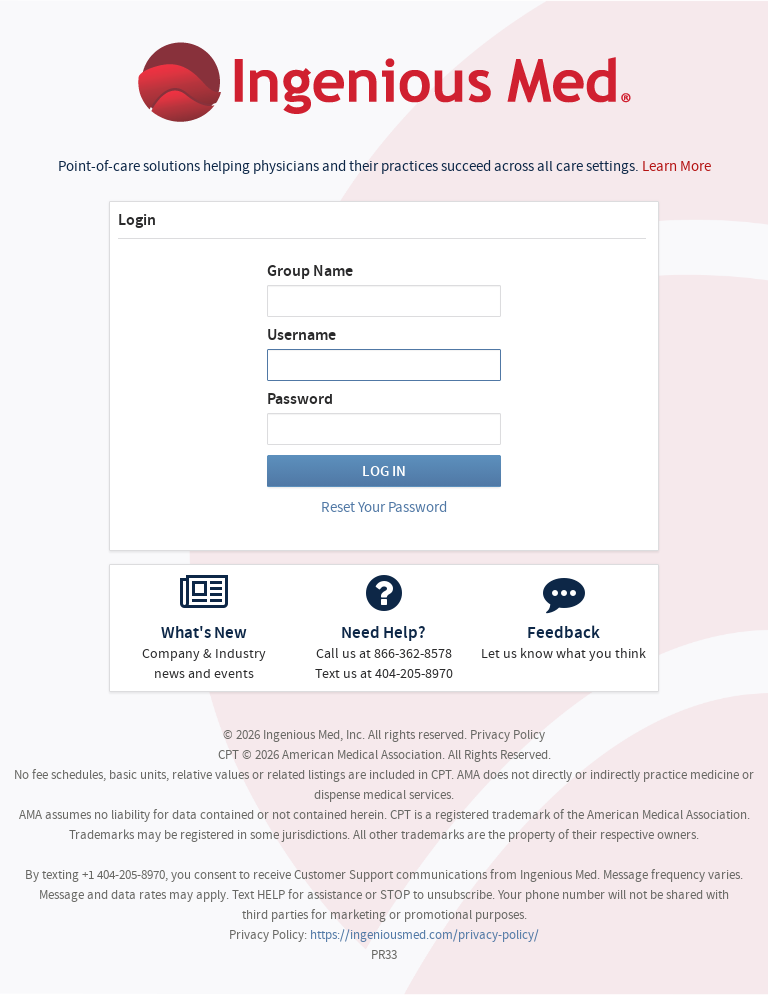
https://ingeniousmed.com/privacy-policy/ (424, 934)
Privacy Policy (507, 734)
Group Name (310, 271)
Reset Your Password (384, 507)
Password (300, 399)
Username (301, 335)
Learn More (676, 166)
